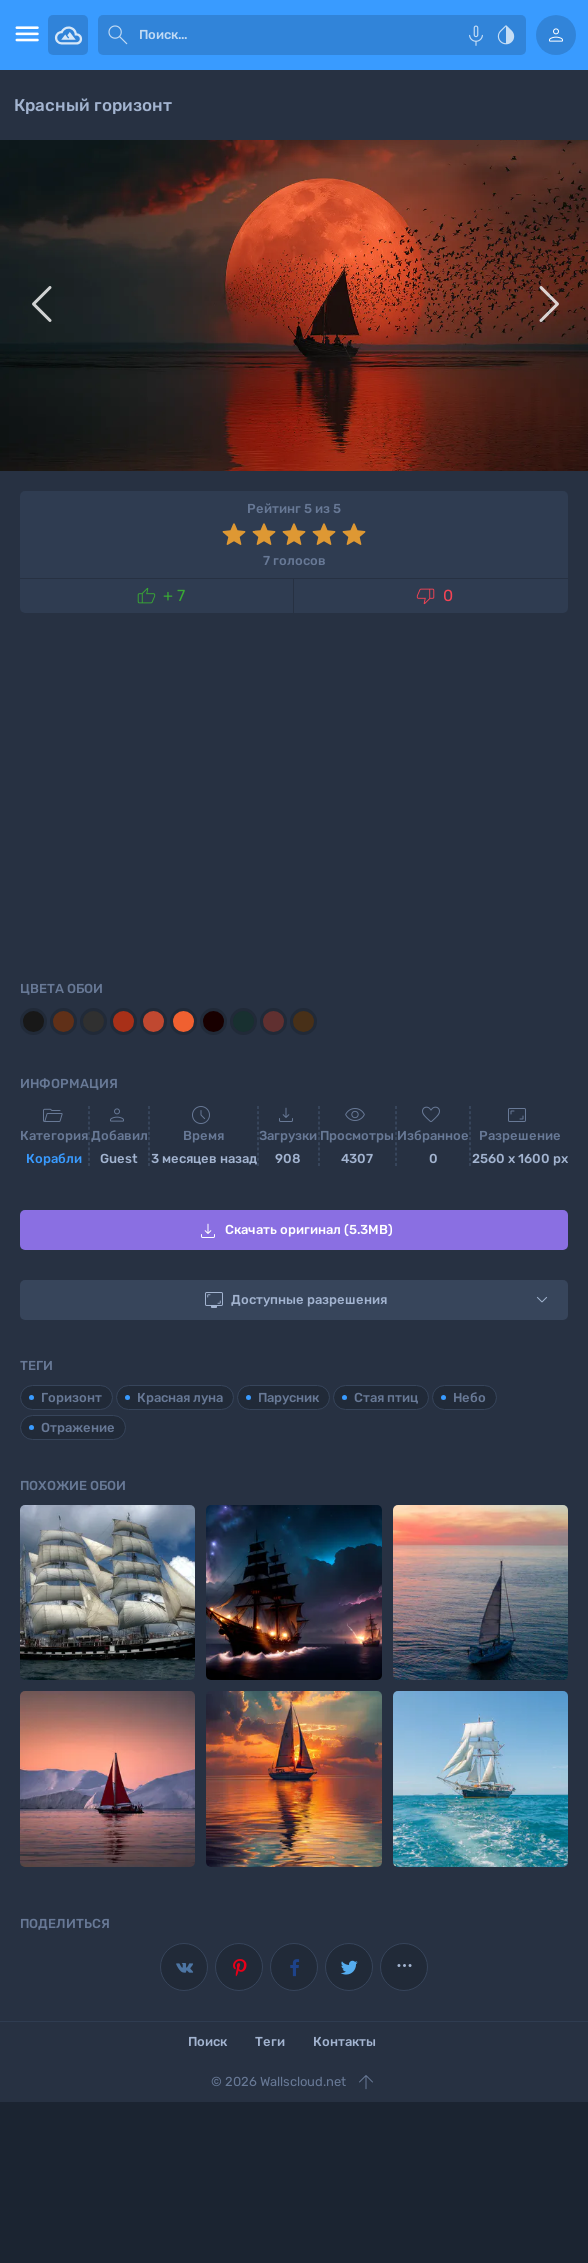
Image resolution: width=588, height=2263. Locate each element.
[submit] (118, 35)
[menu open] (24, 35)
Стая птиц (386, 1397)
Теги (270, 2041)
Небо (469, 1397)
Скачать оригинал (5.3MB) (294, 1231)
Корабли (54, 1158)
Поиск (207, 2041)
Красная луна (180, 1397)
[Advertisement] (294, 793)
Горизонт (71, 1397)
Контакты (344, 2041)
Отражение (78, 1427)
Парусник (288, 1397)
